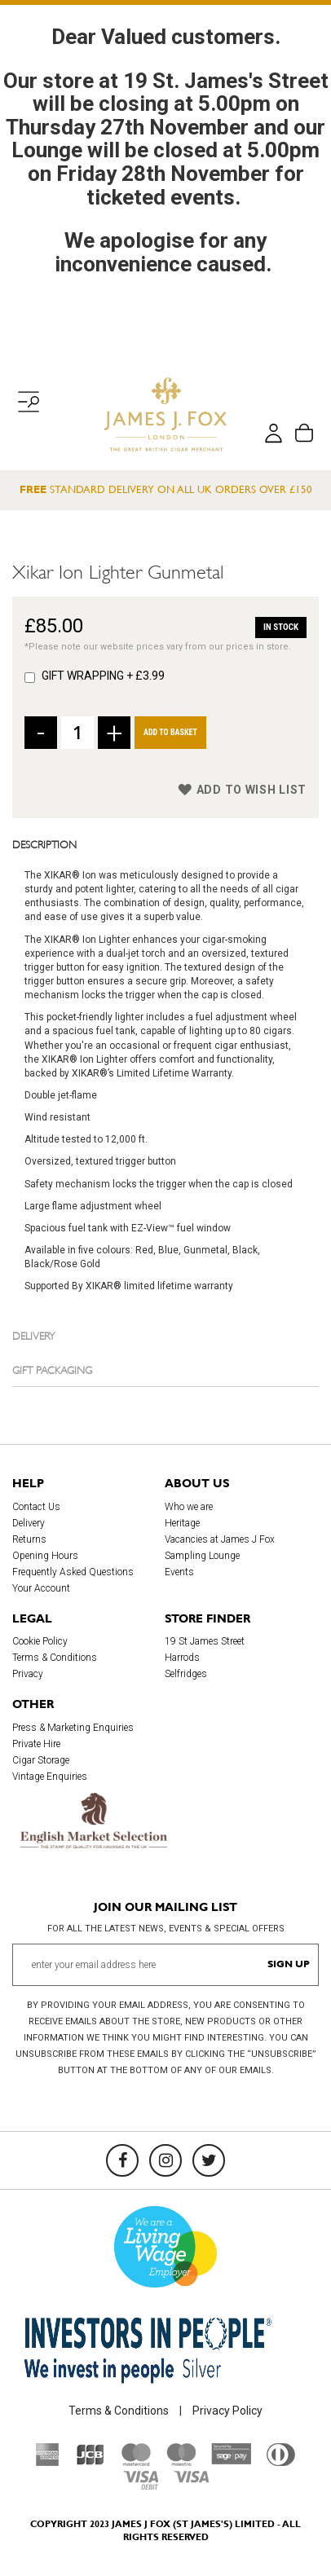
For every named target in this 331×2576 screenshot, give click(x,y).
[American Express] (48, 2461)
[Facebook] (122, 2160)
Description (44, 843)
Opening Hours (45, 1555)
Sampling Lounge (202, 1555)
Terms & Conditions (54, 1657)
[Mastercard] (136, 2461)
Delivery (33, 1334)
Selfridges (186, 1674)
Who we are (189, 1507)
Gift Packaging (52, 1369)
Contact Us (36, 1507)
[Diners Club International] (281, 2461)
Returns (29, 1539)
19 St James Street (205, 1641)
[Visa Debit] (140, 2485)
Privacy (27, 1674)
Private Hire (36, 1744)
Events (179, 1572)
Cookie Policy (40, 1641)
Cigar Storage (40, 1760)
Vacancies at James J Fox (220, 1539)
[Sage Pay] (231, 2460)
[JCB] (90, 2461)
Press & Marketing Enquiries (73, 1727)
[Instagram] (165, 2160)
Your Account (41, 1588)
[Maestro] (181, 2461)
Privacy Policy (227, 2410)
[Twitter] (208, 2160)
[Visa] (192, 2479)
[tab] (165, 843)
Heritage (182, 1523)
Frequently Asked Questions (73, 1572)
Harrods (182, 1657)
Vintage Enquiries (49, 1776)
